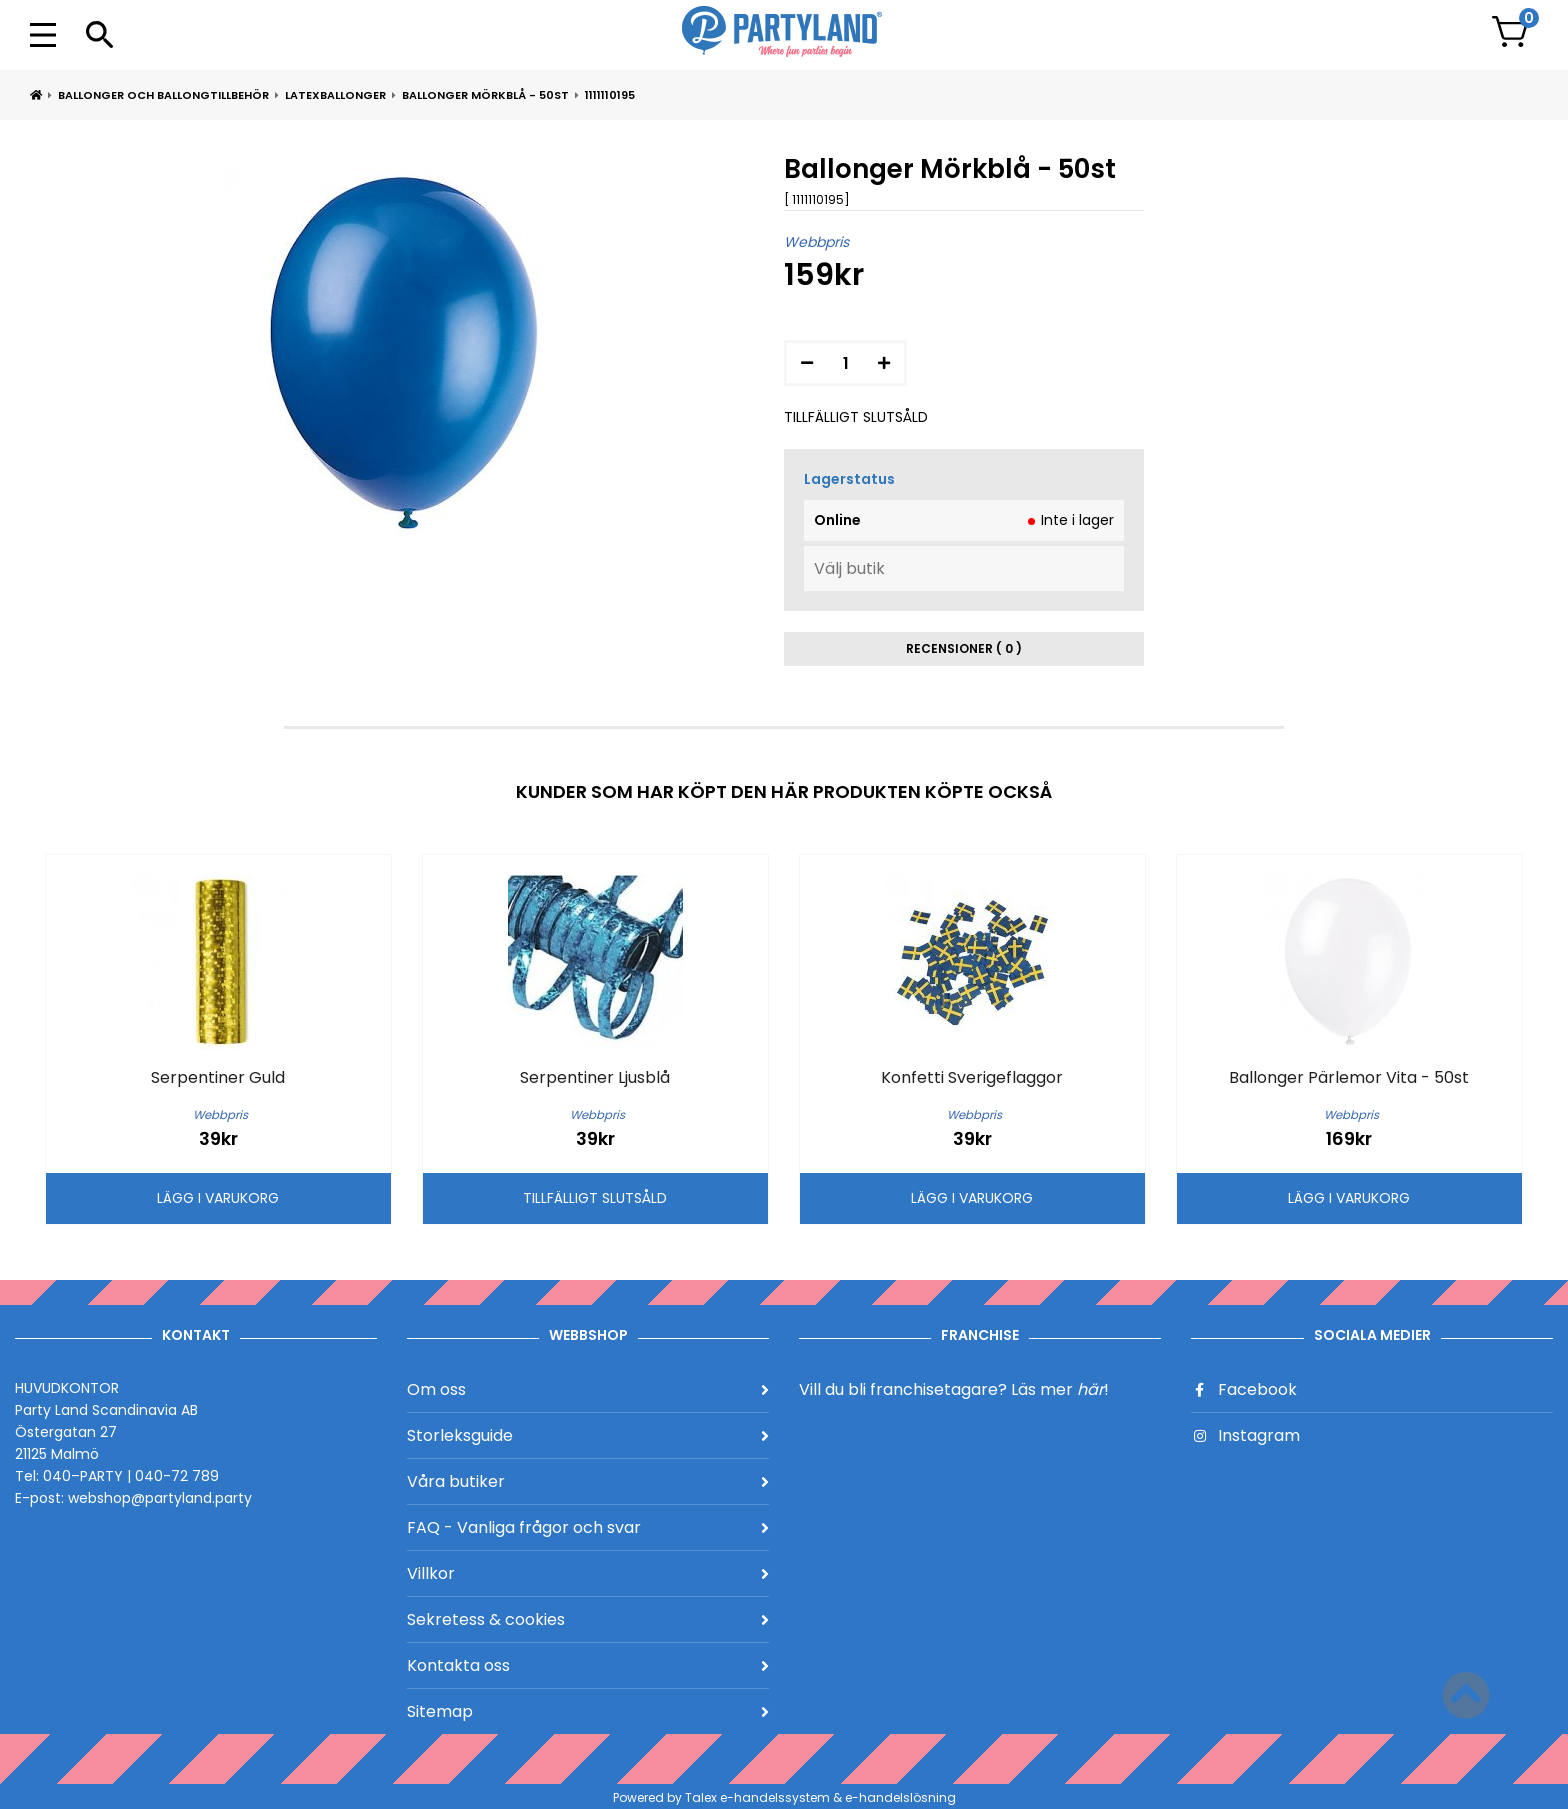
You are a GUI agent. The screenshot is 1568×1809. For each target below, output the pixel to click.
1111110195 (610, 95)
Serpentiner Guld (218, 1077)
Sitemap (588, 1711)
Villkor (588, 1573)
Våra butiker (588, 1481)
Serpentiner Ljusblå (595, 1077)
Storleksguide (588, 1435)
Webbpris (816, 242)
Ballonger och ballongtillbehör (163, 95)
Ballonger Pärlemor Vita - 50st (1349, 1077)
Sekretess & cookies (588, 1619)
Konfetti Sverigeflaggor (972, 1077)
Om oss (588, 1389)
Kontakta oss (588, 1665)
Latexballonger (335, 95)
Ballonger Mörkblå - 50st (485, 95)
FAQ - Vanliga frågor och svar (588, 1527)
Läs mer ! (1060, 1389)
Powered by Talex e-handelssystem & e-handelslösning (784, 1797)
